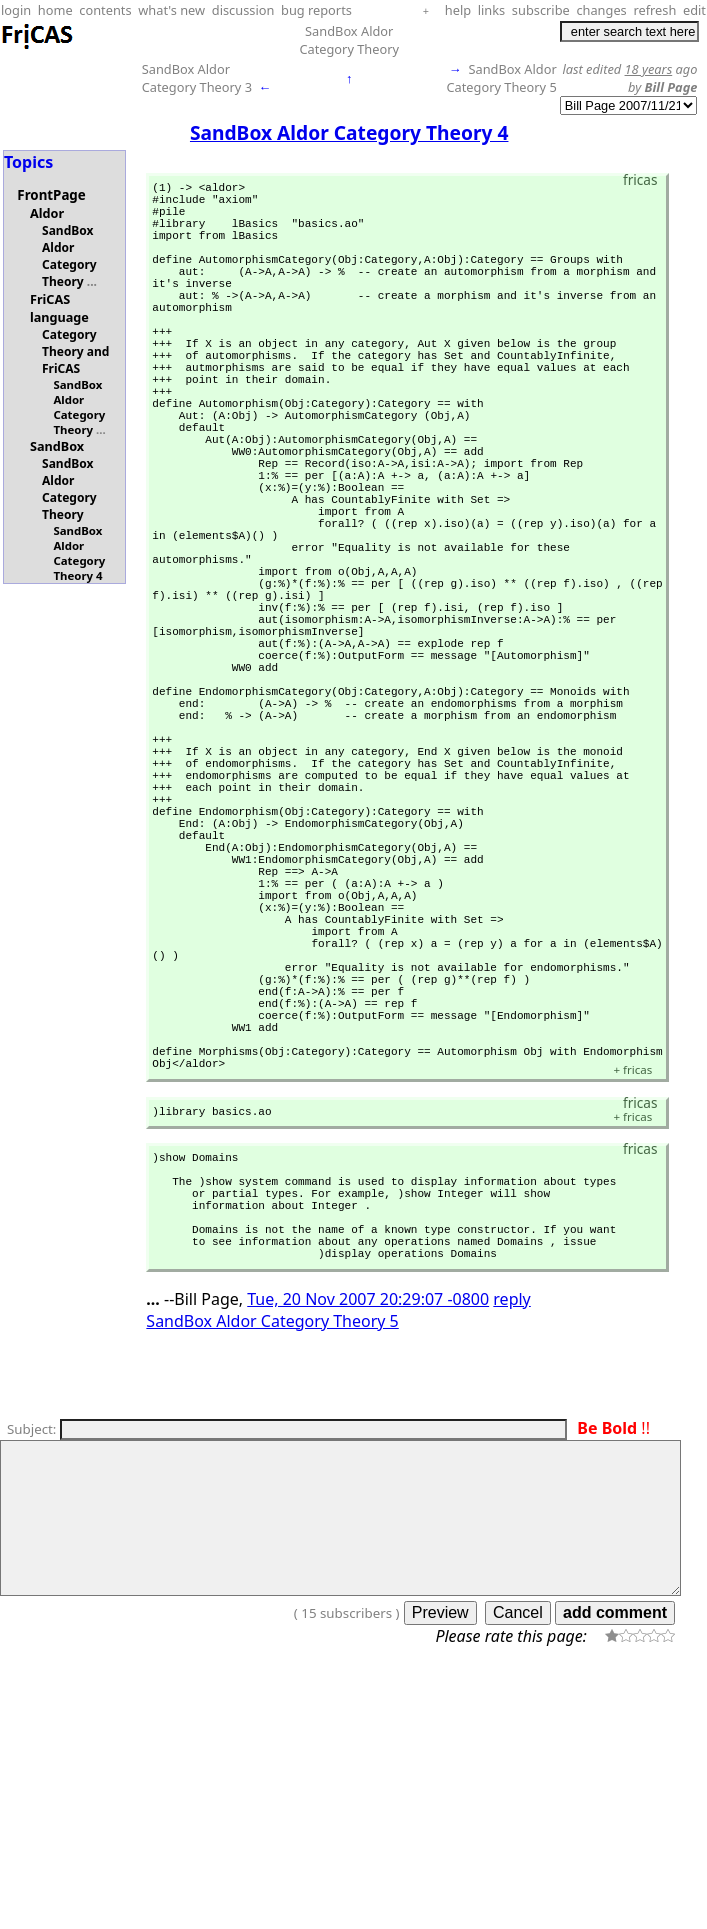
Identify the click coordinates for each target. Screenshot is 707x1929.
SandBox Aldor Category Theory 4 (79, 553)
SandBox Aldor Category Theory (349, 40)
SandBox (57, 446)
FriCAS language (59, 308)
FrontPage (51, 195)
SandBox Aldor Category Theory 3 (197, 78)
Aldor (47, 213)
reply (511, 1551)
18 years (649, 69)
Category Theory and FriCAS (75, 351)
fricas (632, 1291)
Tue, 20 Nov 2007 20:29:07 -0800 (368, 1551)
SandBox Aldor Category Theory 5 (501, 78)
